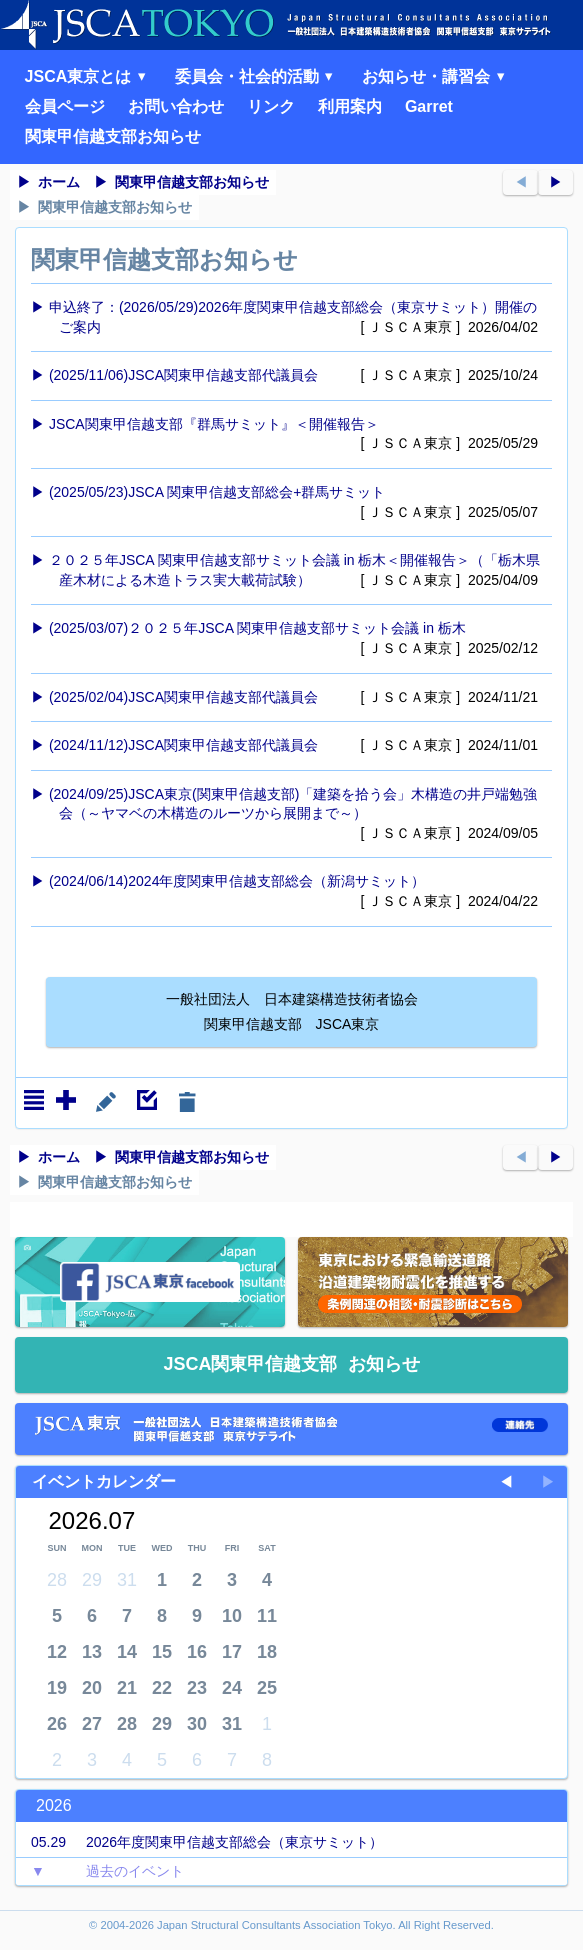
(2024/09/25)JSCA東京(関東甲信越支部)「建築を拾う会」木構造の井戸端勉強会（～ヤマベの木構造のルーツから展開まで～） (295, 815)
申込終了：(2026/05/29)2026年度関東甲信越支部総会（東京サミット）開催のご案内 (295, 318)
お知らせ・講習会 (436, 76)
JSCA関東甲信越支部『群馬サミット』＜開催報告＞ (295, 435)
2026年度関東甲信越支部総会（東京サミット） (199, 1843)
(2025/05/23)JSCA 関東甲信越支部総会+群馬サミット (295, 503)
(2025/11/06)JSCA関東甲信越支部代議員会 (295, 376)
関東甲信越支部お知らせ (113, 136)
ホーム (59, 182)
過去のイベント (100, 1872)
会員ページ (65, 106)
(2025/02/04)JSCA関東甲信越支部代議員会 (295, 698)
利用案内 (350, 106)
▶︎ (556, 182)
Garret (429, 106)
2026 (54, 1805)
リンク (271, 106)
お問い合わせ (176, 106)
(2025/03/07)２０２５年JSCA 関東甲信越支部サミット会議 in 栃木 (295, 639)
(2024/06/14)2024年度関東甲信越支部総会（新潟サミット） (295, 892)
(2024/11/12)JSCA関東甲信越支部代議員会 (295, 746)
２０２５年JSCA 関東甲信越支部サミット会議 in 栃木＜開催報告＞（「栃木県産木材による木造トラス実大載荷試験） (295, 571)
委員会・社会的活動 (257, 76)
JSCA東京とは (88, 76)
